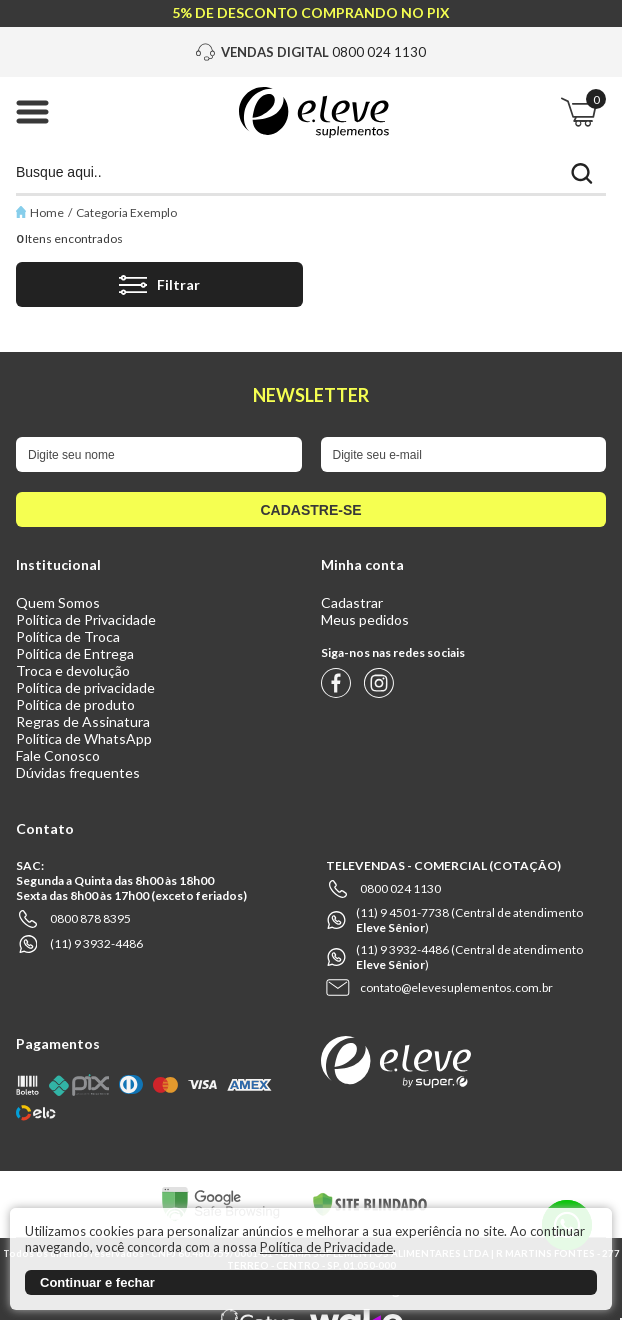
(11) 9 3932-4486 (96, 943)
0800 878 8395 (90, 918)
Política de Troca (68, 636)
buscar (582, 173)
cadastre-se (310, 510)
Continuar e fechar (97, 1282)
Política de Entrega (75, 653)
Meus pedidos (365, 619)
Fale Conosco (58, 755)
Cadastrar (352, 602)
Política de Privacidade (86, 619)
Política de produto (75, 704)
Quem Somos (58, 602)
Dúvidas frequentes (78, 772)
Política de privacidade (85, 687)
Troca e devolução (73, 670)
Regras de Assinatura (83, 721)
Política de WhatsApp (84, 738)
